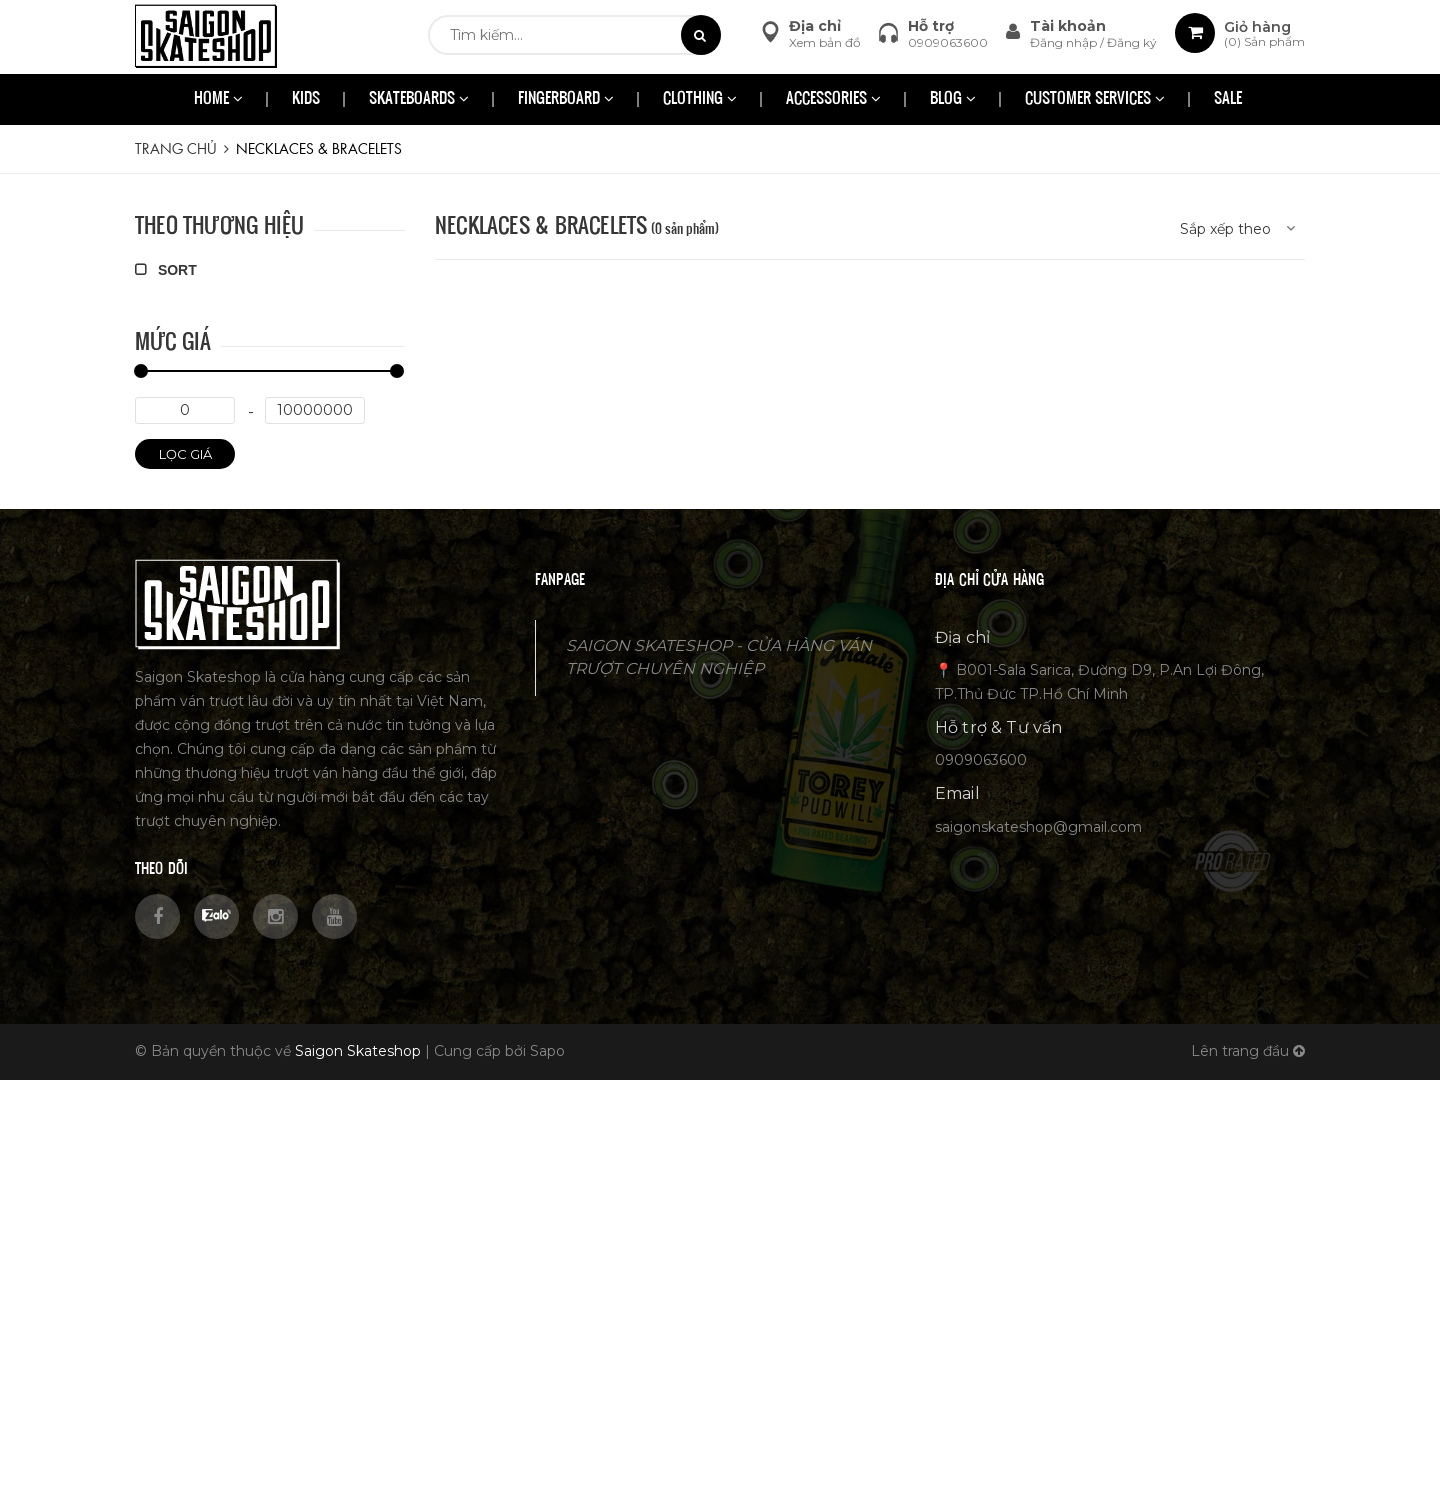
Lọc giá (185, 454)
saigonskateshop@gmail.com (1038, 827)
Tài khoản (1068, 26)
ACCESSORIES (833, 99)
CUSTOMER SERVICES (1095, 99)
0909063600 (948, 42)
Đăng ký (1132, 42)
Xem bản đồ (825, 42)
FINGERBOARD (566, 99)
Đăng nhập (1065, 42)
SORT (166, 270)
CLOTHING (700, 99)
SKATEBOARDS (419, 99)
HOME (218, 99)
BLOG (953, 99)
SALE (1228, 99)
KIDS (306, 99)
